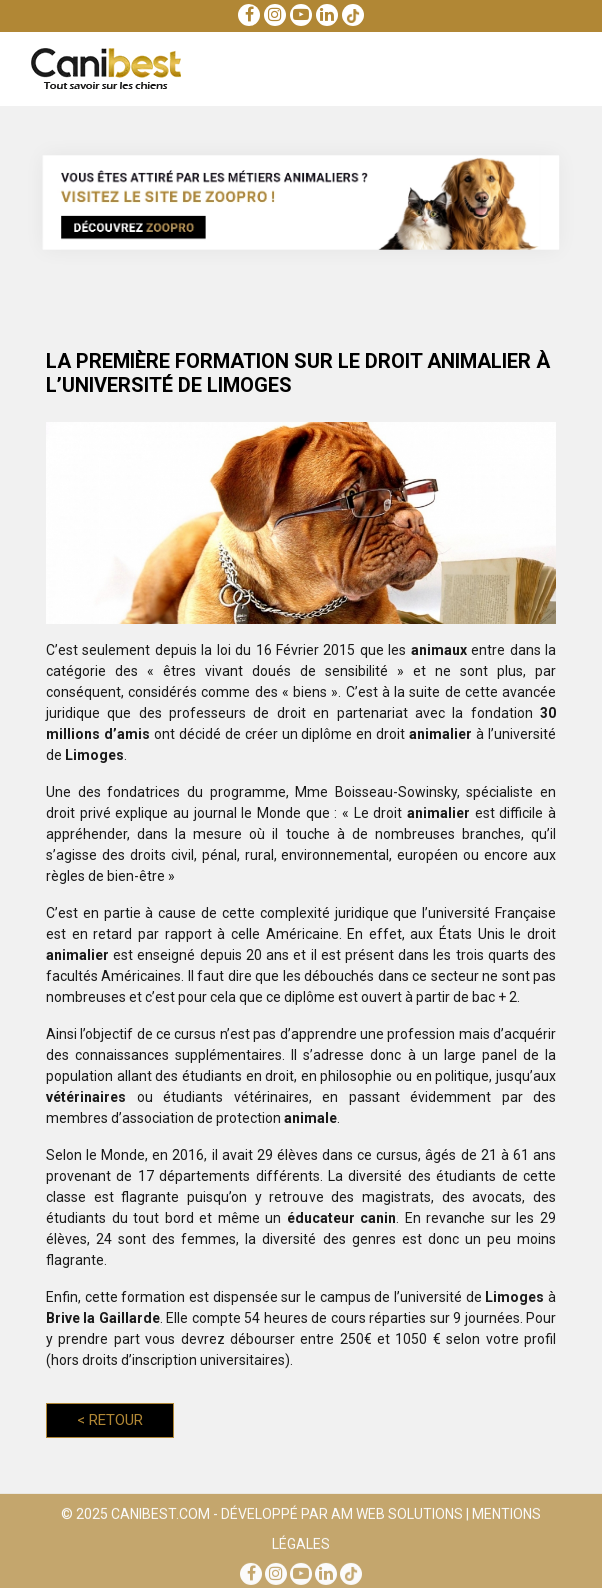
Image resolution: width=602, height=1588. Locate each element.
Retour (110, 1420)
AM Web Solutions (397, 1517)
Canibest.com (160, 1517)
